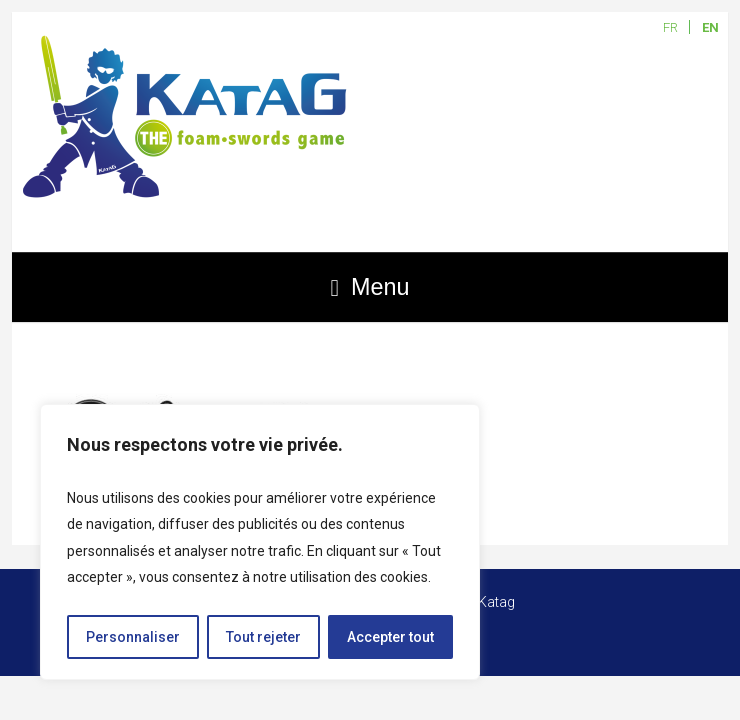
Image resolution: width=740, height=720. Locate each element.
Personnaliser (133, 637)
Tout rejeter (263, 637)
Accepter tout (390, 637)
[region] (260, 542)
